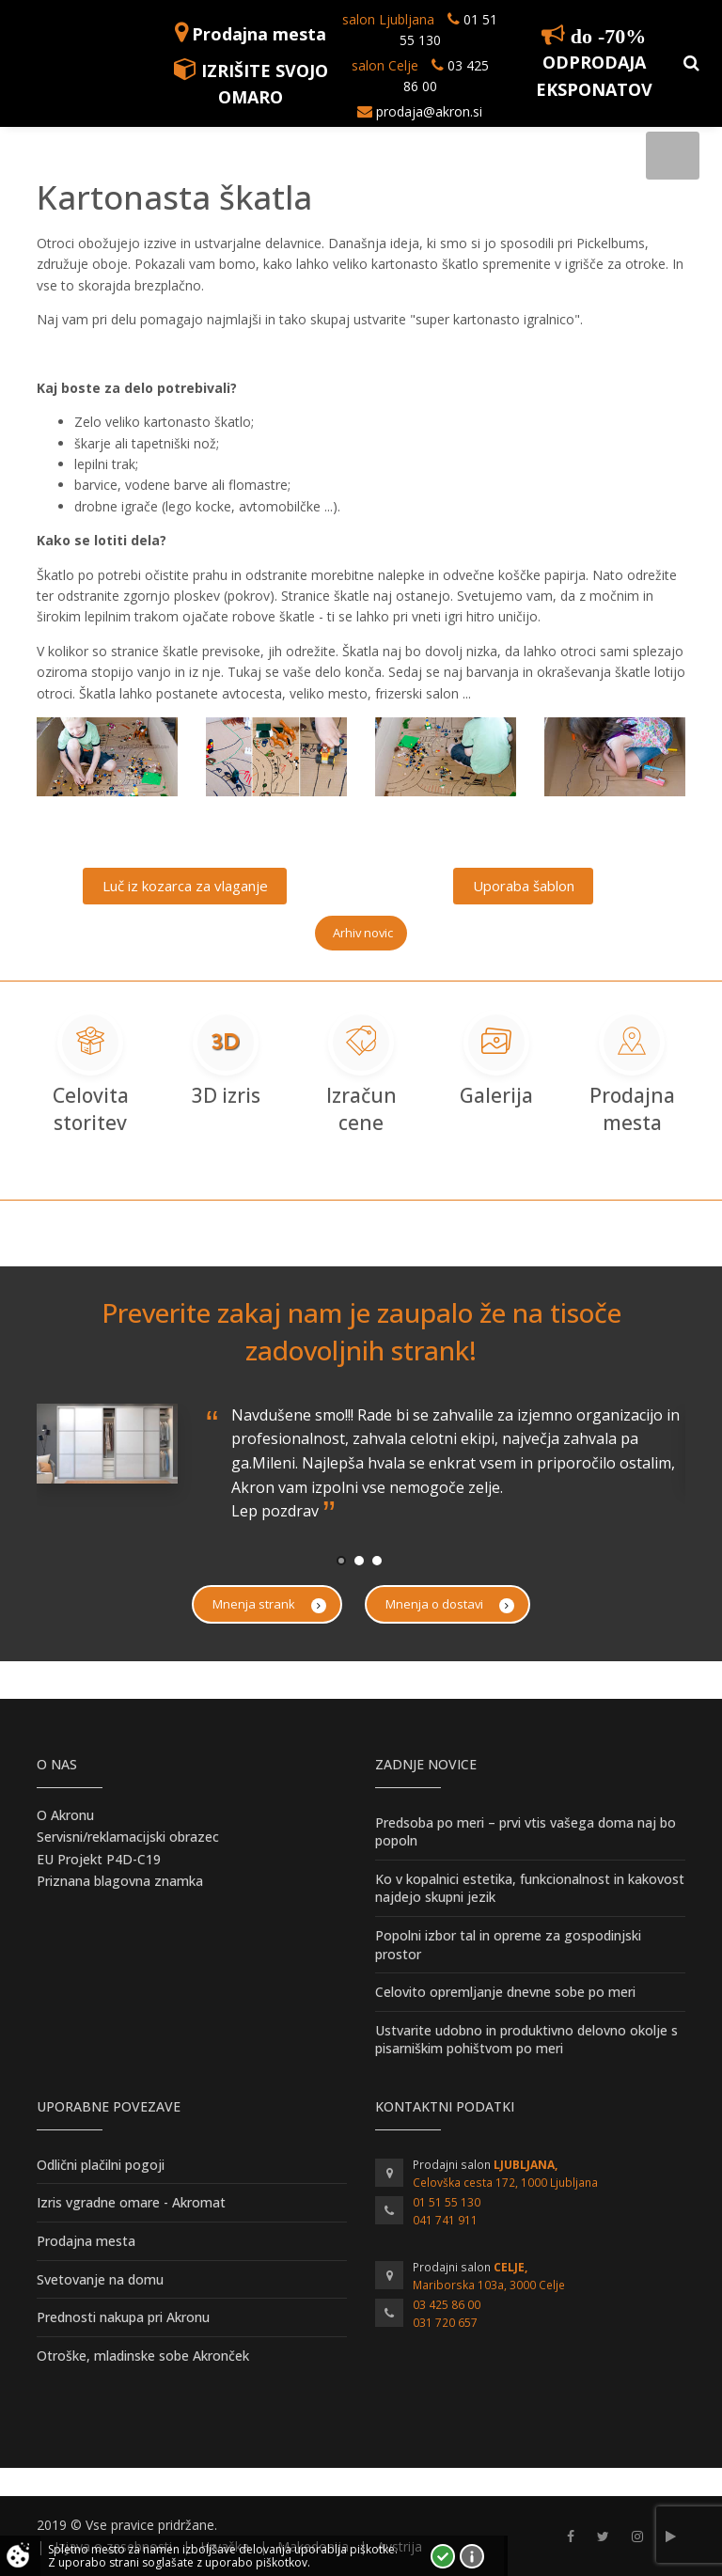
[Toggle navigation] (672, 156)
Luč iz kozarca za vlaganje (185, 885)
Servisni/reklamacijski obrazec (128, 1837)
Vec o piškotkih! (472, 2556)
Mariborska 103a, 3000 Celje (489, 2285)
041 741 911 (445, 2220)
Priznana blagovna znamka (120, 1881)
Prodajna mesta (259, 34)
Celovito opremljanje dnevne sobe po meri (505, 1992)
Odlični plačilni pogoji (101, 2165)
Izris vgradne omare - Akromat (131, 2202)
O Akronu (65, 1815)
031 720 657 (445, 2323)
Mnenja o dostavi (449, 1604)
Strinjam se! (443, 2556)
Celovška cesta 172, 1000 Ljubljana (505, 2183)
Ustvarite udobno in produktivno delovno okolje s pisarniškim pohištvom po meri (526, 2039)
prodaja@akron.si (429, 111)
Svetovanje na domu (100, 2279)
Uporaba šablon (523, 885)
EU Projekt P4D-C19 (99, 1859)
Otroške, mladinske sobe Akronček (143, 2355)
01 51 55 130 (446, 2202)
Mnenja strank (269, 1604)
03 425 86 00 (446, 2305)
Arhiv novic (363, 932)
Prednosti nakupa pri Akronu (123, 2317)
